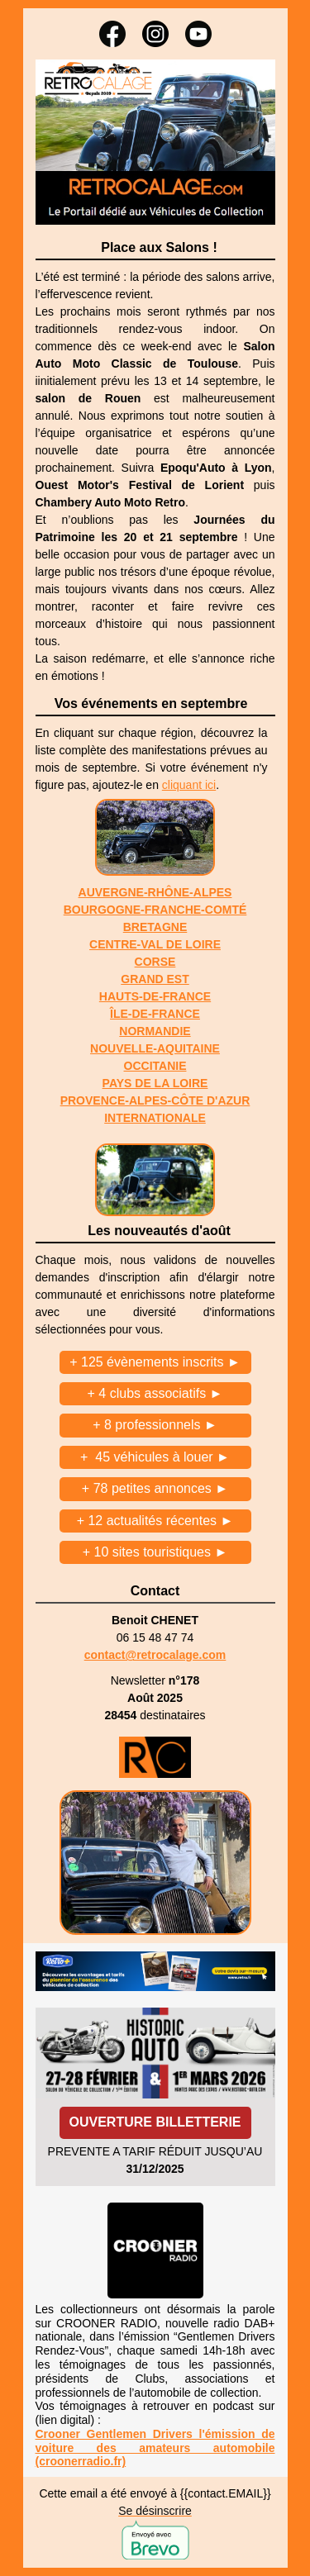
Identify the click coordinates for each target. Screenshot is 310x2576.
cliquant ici (189, 784)
